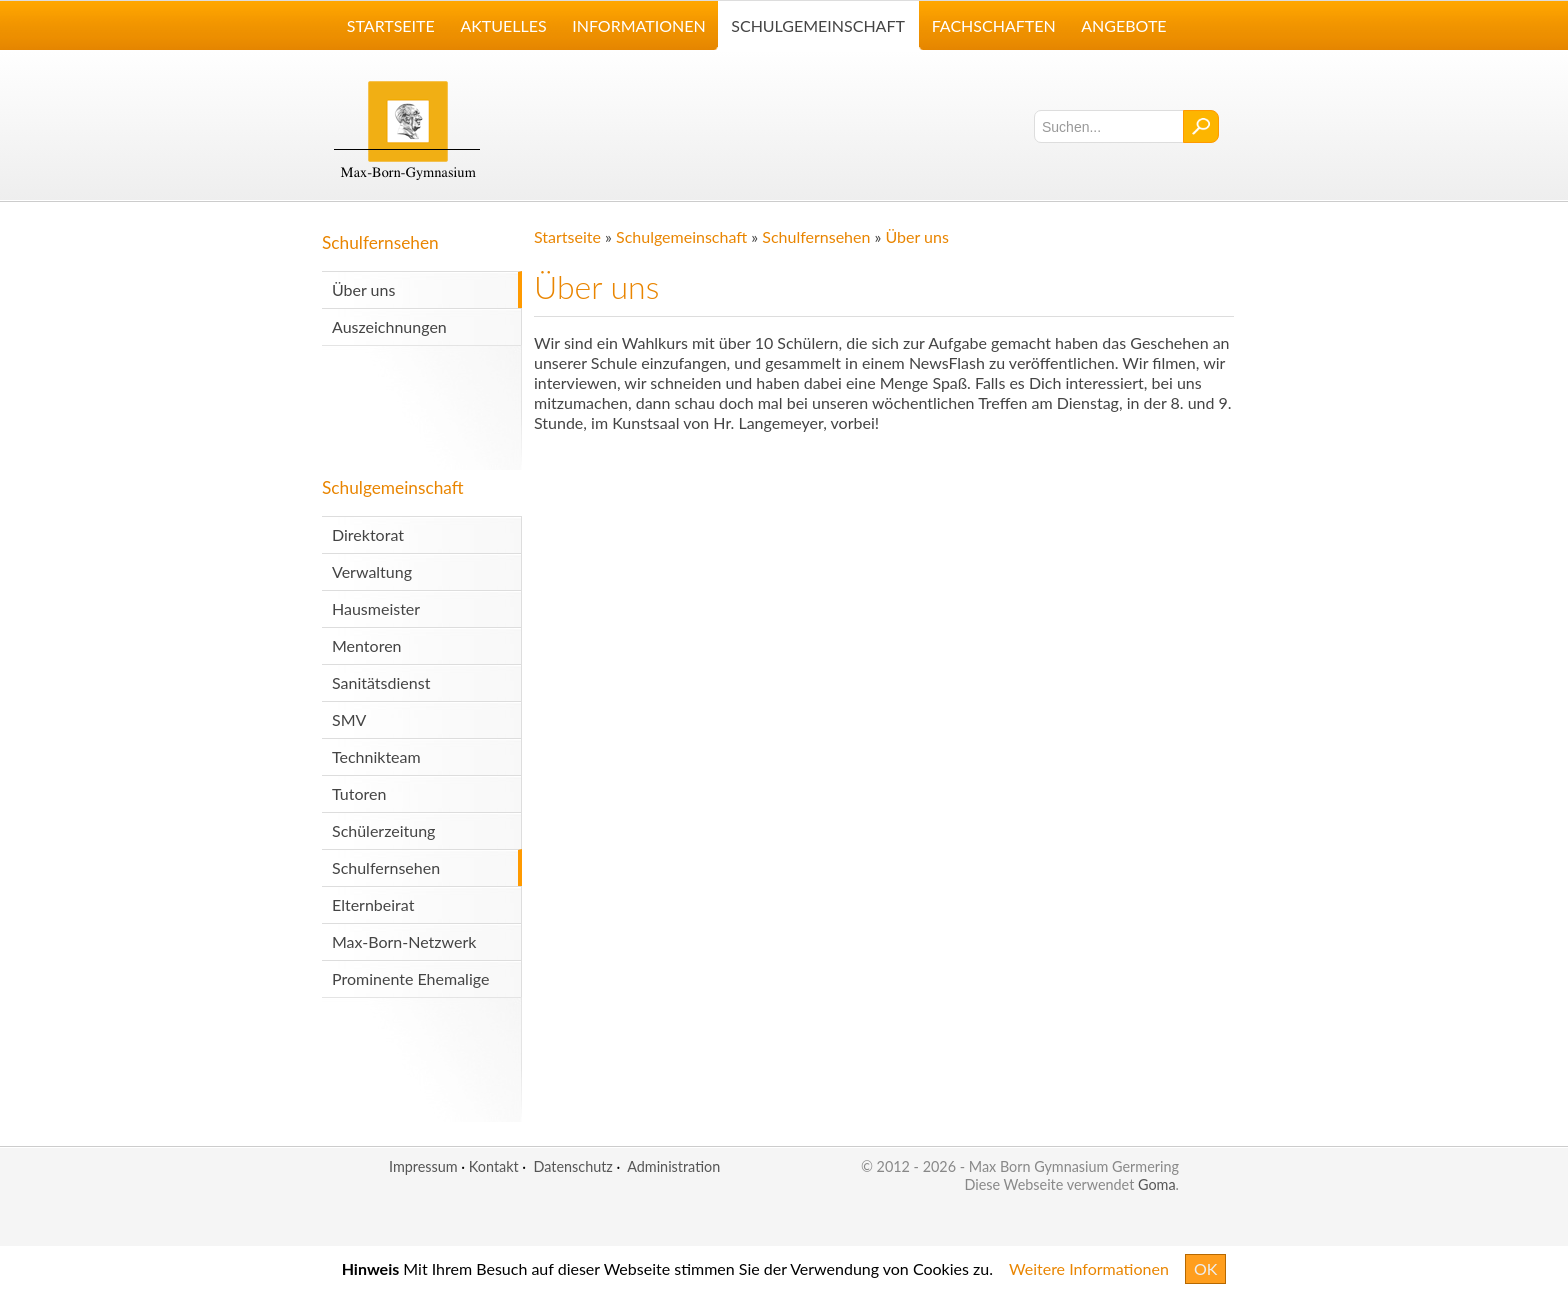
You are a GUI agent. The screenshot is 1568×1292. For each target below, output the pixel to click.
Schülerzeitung (383, 830)
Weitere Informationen (1089, 1268)
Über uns (363, 289)
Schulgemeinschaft (393, 487)
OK (1205, 1268)
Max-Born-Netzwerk (404, 941)
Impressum (423, 1166)
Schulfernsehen (380, 242)
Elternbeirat (373, 904)
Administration (673, 1166)
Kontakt (494, 1166)
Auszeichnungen (389, 326)
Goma (1157, 1184)
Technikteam (376, 756)
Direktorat (368, 534)
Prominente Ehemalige (410, 978)
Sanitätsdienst (381, 682)
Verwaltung (372, 571)
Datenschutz (572, 1166)
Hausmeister (376, 608)
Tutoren (359, 793)
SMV (349, 719)
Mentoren (367, 645)
